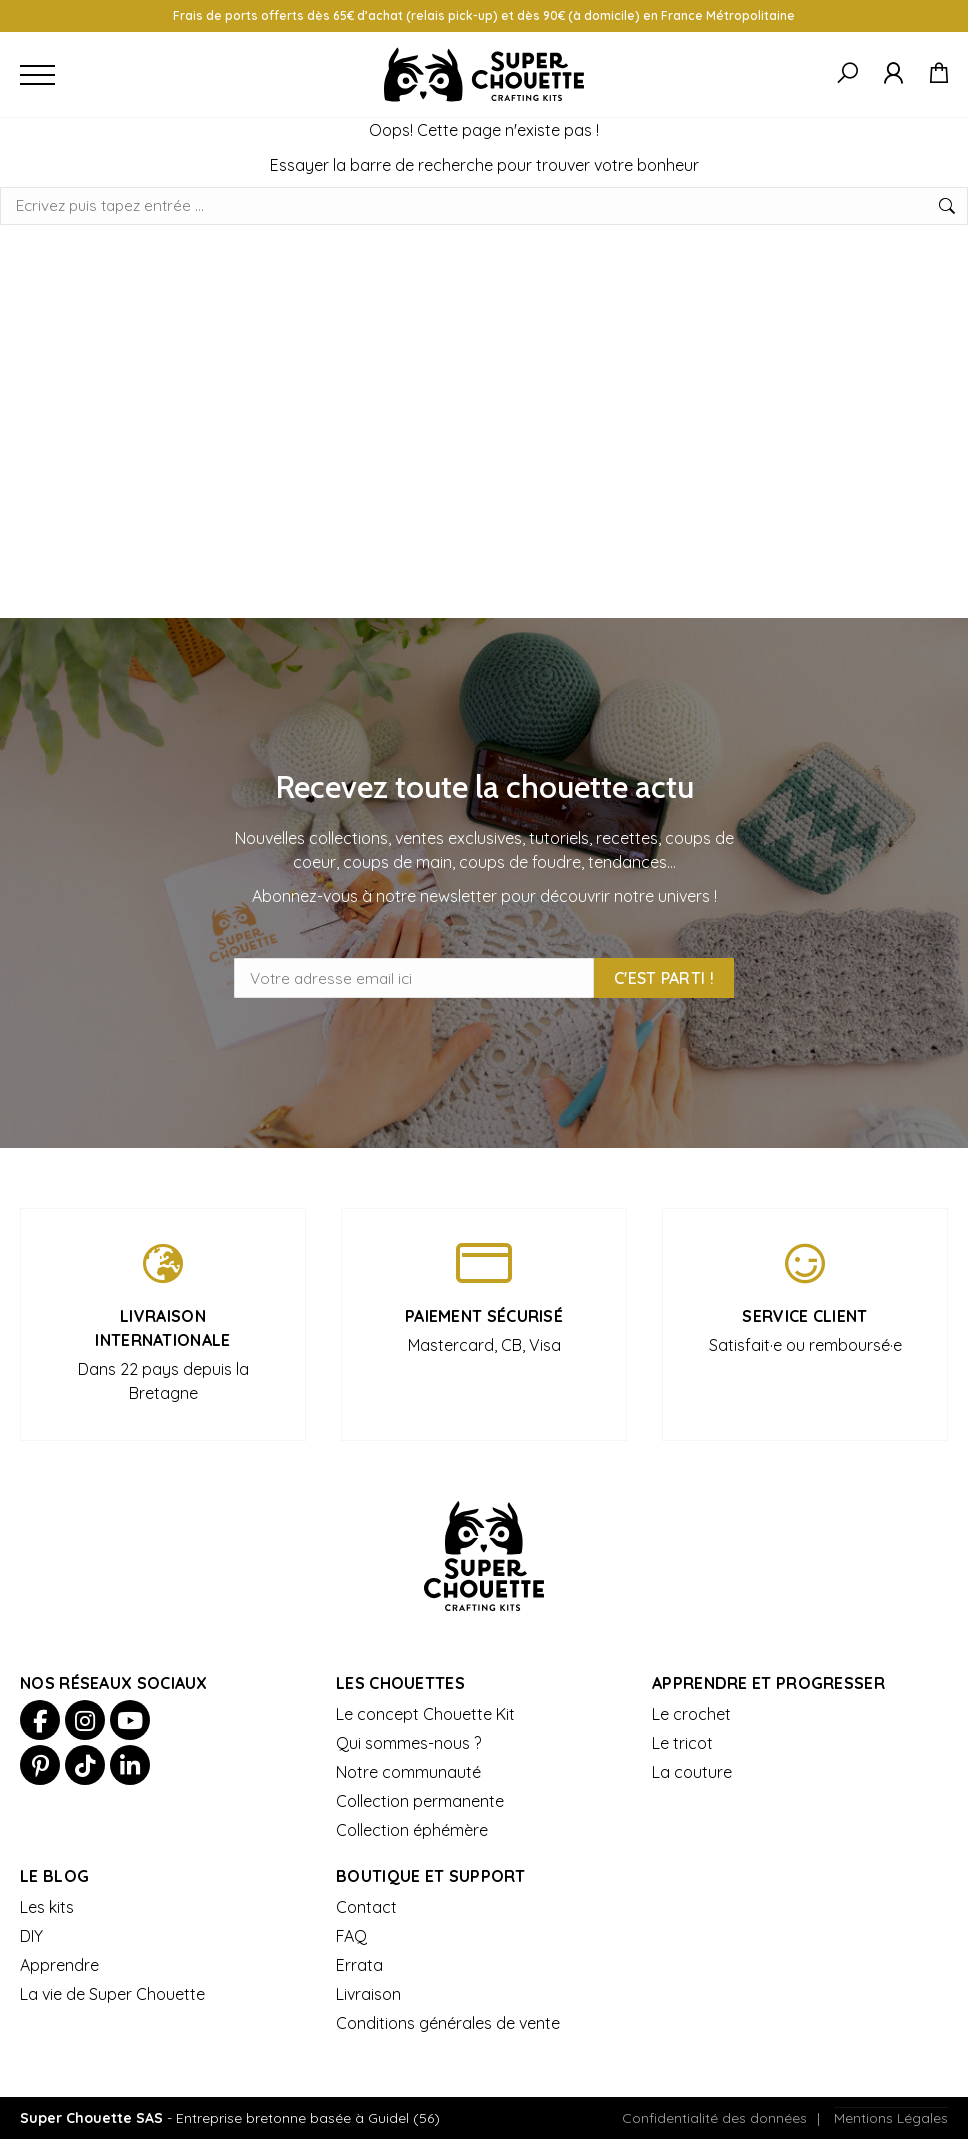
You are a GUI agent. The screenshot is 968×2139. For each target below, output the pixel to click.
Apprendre (59, 1965)
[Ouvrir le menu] (37, 74)
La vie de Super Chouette (112, 1994)
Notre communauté (408, 1772)
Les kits (47, 1907)
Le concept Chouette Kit (425, 1714)
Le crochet (691, 1714)
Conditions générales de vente (448, 2023)
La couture (692, 1772)
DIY (31, 1936)
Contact (366, 1907)
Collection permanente (420, 1801)
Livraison (368, 1994)
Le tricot (682, 1743)
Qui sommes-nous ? (408, 1743)
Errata (359, 1965)
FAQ (351, 1936)
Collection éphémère (412, 1830)
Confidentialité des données (714, 2118)
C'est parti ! (664, 978)
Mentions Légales (891, 2118)
